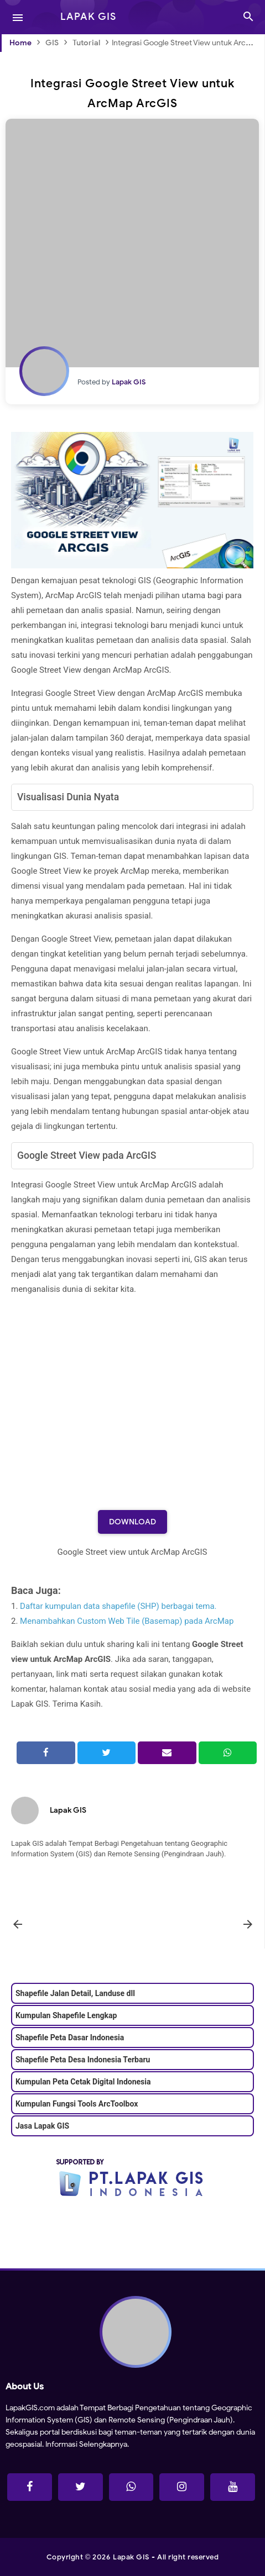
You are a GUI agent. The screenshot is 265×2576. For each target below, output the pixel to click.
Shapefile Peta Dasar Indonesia (69, 2037)
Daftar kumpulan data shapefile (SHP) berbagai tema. (118, 1606)
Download (132, 1522)
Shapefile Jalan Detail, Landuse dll (75, 1993)
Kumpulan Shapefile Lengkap (66, 2015)
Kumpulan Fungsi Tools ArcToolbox (76, 2103)
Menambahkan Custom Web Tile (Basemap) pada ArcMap (126, 1621)
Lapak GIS (68, 1810)
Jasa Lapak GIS (42, 2125)
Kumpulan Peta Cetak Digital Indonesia (83, 2081)
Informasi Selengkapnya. (86, 2444)
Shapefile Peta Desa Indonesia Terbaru (82, 2059)
